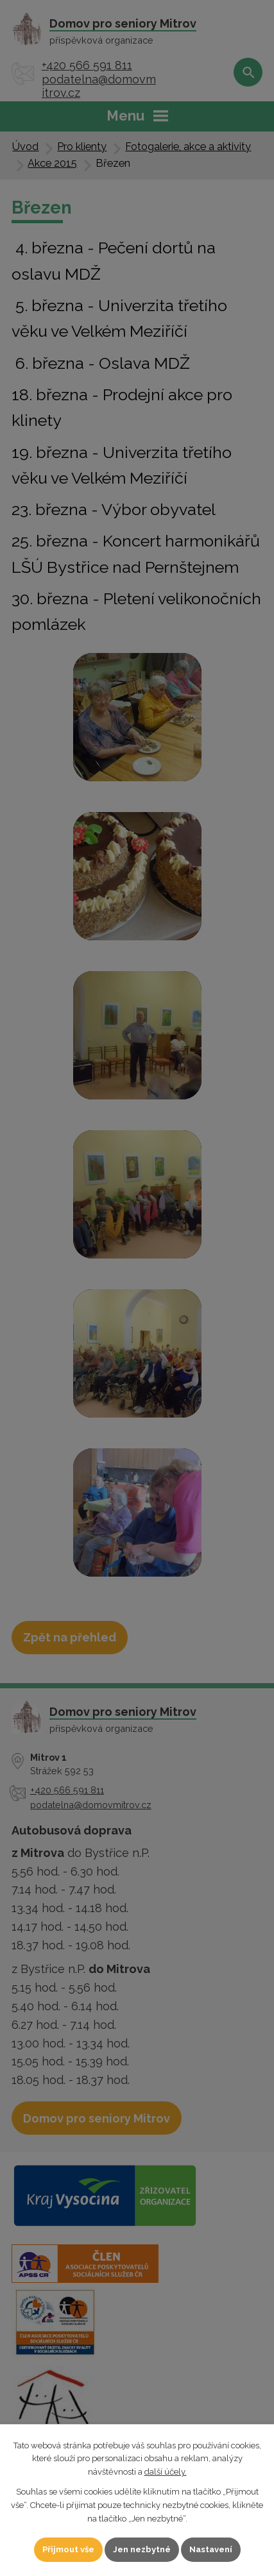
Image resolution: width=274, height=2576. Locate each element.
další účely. (165, 2472)
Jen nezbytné (142, 2549)
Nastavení (210, 2549)
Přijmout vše (68, 2549)
